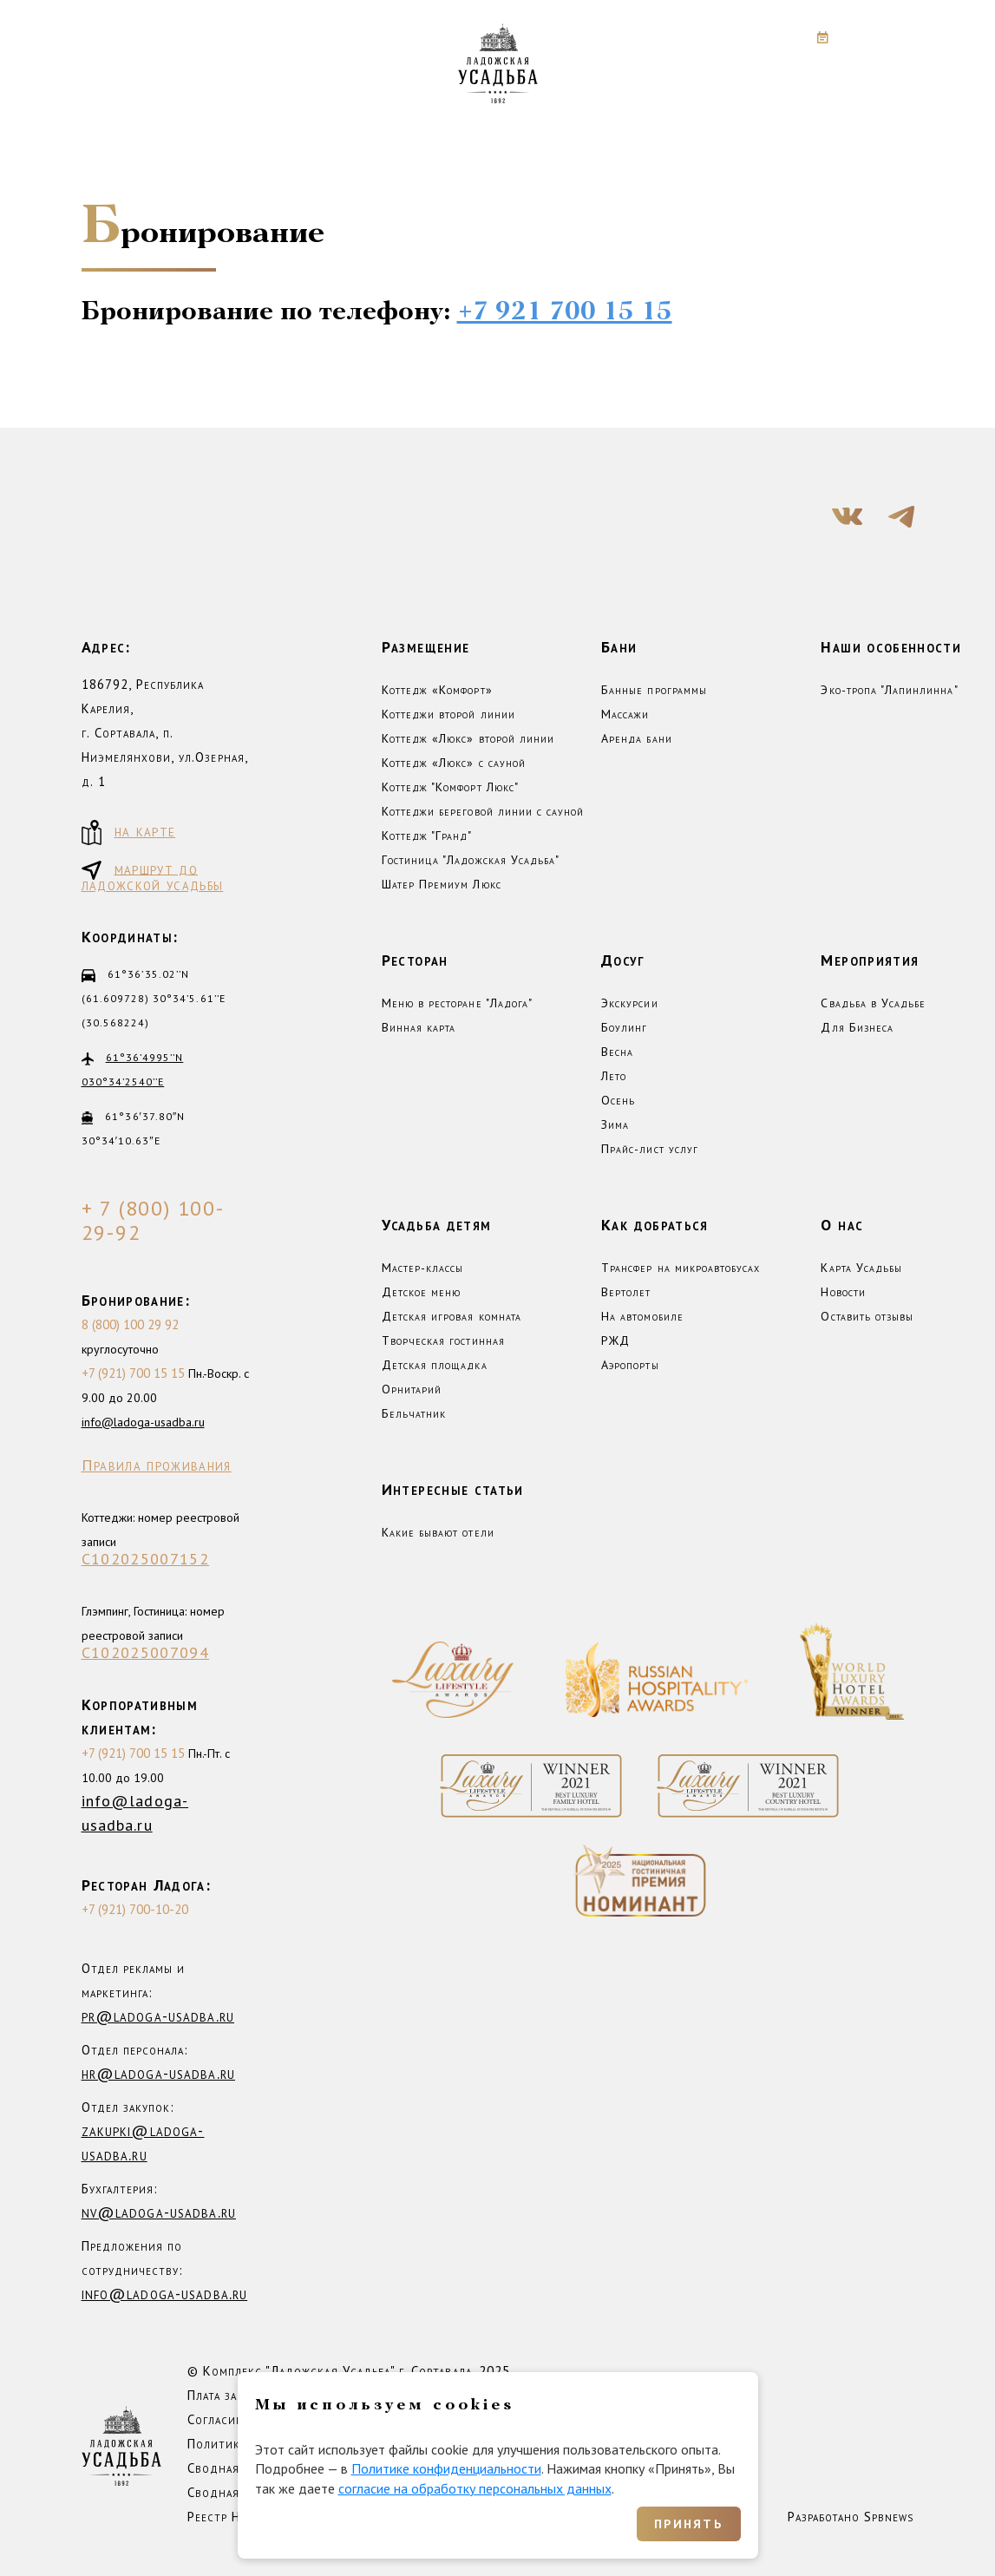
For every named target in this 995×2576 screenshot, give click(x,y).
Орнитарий (412, 1389)
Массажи (625, 714)
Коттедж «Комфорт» (437, 690)
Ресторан (415, 960)
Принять (688, 2524)
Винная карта (419, 1027)
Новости (843, 1292)
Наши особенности (891, 647)
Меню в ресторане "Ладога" (457, 1003)
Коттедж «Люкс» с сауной (454, 762)
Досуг (623, 960)
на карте (129, 832)
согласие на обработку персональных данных (475, 2488)
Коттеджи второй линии (448, 714)
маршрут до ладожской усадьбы (153, 875)
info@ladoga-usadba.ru (143, 1422)
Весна (617, 1051)
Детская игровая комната (451, 1316)
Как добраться (655, 1225)
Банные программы (654, 690)
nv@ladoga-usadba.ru (159, 2212)
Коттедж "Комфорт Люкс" (450, 787)
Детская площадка (435, 1365)
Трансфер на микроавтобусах (680, 1267)
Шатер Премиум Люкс (441, 884)
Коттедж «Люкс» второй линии (468, 738)
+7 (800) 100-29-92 (680, 37)
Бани (619, 647)
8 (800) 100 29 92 (130, 1324)
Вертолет (626, 1292)
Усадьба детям (437, 1225)
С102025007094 (146, 1653)
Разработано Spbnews (851, 2516)
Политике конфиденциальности (446, 2468)
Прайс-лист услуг (649, 1149)
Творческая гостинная (443, 1340)
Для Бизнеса (857, 1027)
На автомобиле (642, 1316)
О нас (842, 1225)
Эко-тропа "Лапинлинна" (889, 690)
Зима (615, 1124)
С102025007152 (146, 1559)
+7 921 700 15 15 (564, 312)
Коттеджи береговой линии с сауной (483, 811)
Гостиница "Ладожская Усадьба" (471, 860)
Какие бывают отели (438, 1532)
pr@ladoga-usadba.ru (158, 2016)
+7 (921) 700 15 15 (133, 1373)
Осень (618, 1100)
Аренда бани (636, 738)
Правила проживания (157, 1465)
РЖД (615, 1340)
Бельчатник (414, 1413)
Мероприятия (870, 960)
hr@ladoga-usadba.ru (158, 2073)
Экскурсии (629, 1003)
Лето (613, 1076)
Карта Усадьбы (861, 1267)
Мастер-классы (423, 1267)
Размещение (426, 647)
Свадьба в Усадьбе (873, 1003)
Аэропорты (629, 1365)
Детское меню (421, 1292)
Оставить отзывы (867, 1316)
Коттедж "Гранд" (427, 835)
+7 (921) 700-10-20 (135, 1909)
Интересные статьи (453, 1489)
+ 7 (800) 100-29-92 (153, 1220)
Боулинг (624, 1027)
